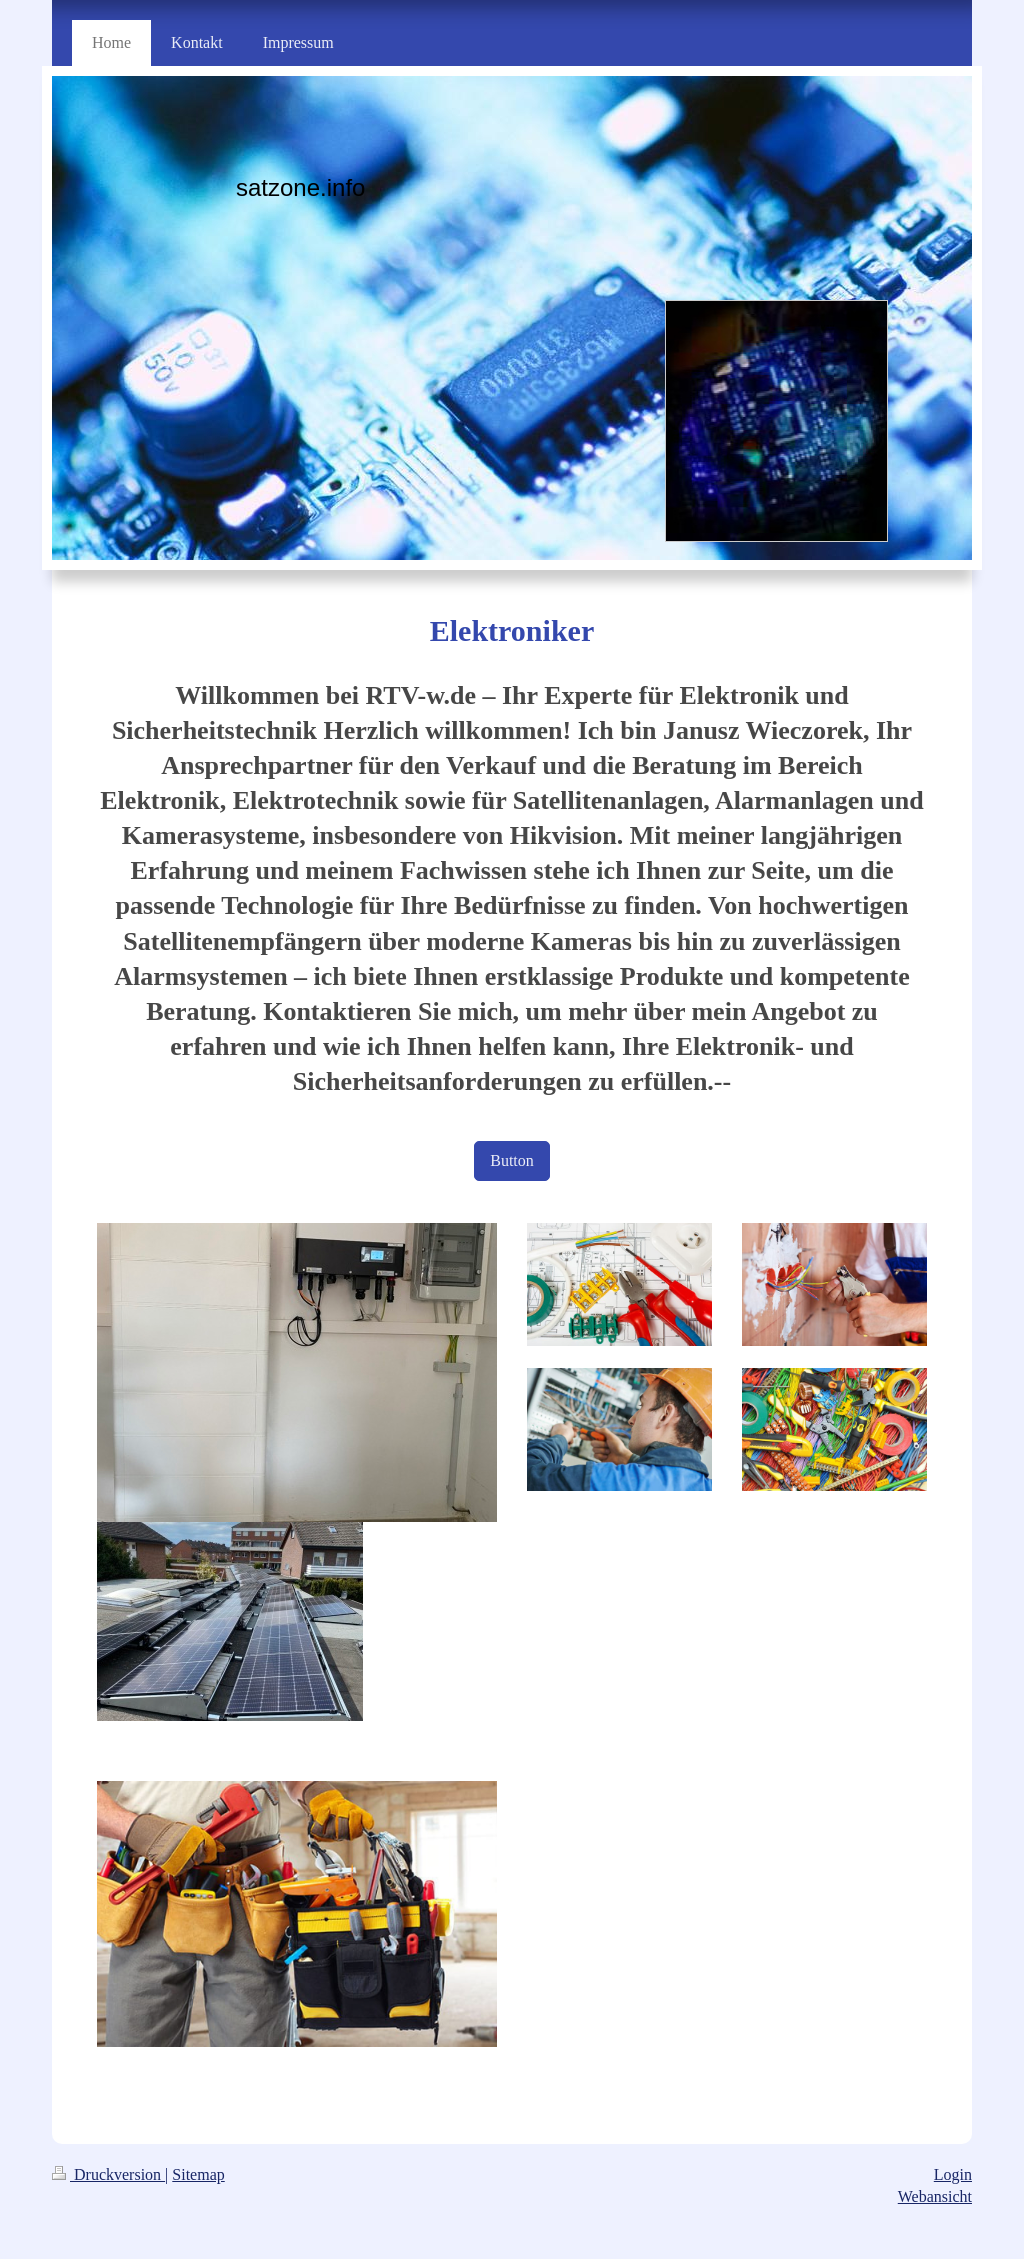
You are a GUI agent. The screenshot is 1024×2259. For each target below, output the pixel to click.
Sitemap (198, 2174)
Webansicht (935, 2196)
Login (953, 2174)
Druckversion (108, 2174)
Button (512, 1160)
